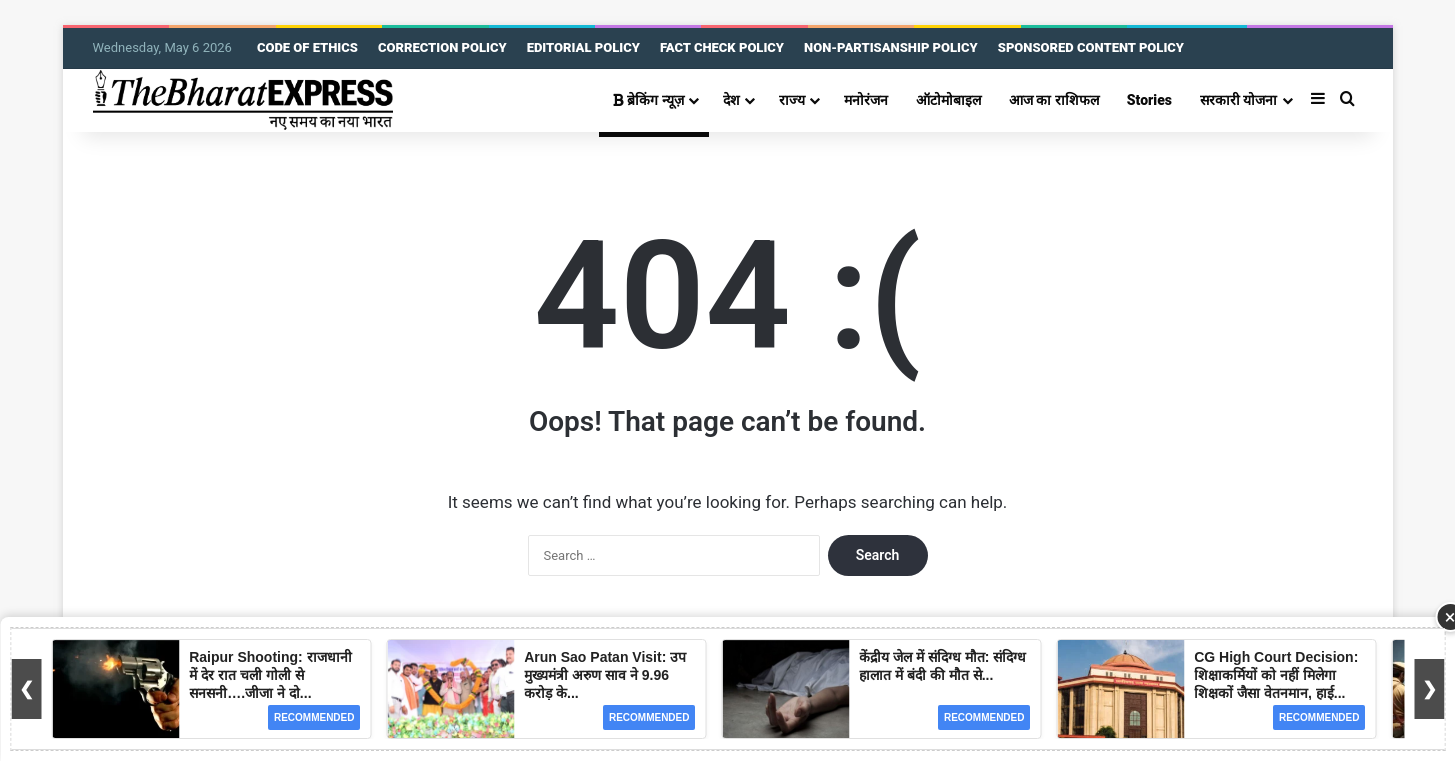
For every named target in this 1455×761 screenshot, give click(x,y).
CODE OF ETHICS (307, 47)
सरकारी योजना (1239, 100)
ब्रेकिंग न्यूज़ (648, 100)
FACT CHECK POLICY (722, 47)
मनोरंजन (866, 100)
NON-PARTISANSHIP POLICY (891, 47)
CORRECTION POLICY (442, 47)
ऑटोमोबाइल (948, 100)
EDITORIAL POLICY (583, 47)
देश (731, 100)
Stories (1149, 100)
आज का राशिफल (1054, 100)
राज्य (792, 100)
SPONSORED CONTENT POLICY (1091, 47)
